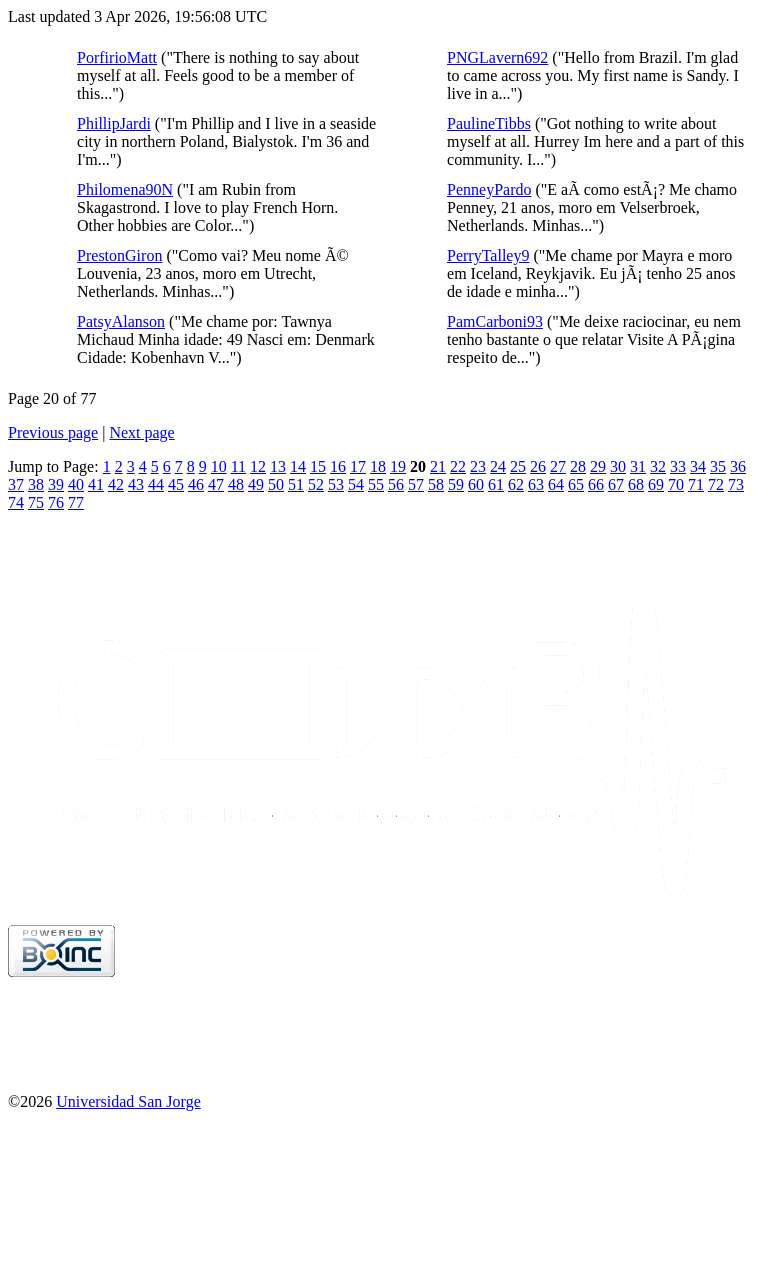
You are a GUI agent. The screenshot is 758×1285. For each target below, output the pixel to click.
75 (36, 502)
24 (498, 466)
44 (156, 484)
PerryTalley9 (488, 255)
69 (656, 484)
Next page (141, 432)
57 (416, 484)
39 (56, 484)
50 (276, 484)
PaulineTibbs (489, 123)
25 (518, 466)
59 (456, 484)
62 (516, 484)
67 (616, 484)
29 (598, 466)
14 (298, 466)
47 (216, 484)
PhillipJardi (114, 123)
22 (458, 466)
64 (556, 484)
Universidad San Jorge (128, 1101)
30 (618, 466)
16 (338, 466)
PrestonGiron (119, 255)
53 (336, 484)
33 (678, 466)
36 (738, 466)
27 (558, 466)
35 (718, 466)
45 (176, 484)
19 (398, 466)
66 (596, 484)
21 (438, 466)
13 (278, 466)
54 (356, 484)
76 (56, 502)
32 (658, 466)
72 (716, 484)
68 (636, 484)
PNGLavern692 (497, 57)
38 (36, 484)
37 (16, 484)
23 (478, 466)
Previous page (53, 432)
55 (376, 484)
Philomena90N (125, 189)
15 (318, 466)
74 (16, 502)
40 (76, 484)
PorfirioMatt (117, 57)
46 (196, 484)
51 (296, 484)
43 (136, 484)
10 (219, 466)
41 (96, 484)
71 (696, 484)
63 (536, 484)
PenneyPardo (489, 189)
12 (258, 466)
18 (378, 466)
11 (238, 466)
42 (116, 484)
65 (576, 484)
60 (476, 484)
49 (256, 484)
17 (358, 466)
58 (436, 484)
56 (396, 484)
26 (538, 466)
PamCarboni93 (495, 321)
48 (236, 484)
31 (638, 466)
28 (578, 466)
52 (316, 484)
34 (698, 466)
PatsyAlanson (121, 321)
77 (76, 502)
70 (676, 484)
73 (736, 484)
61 (496, 484)
